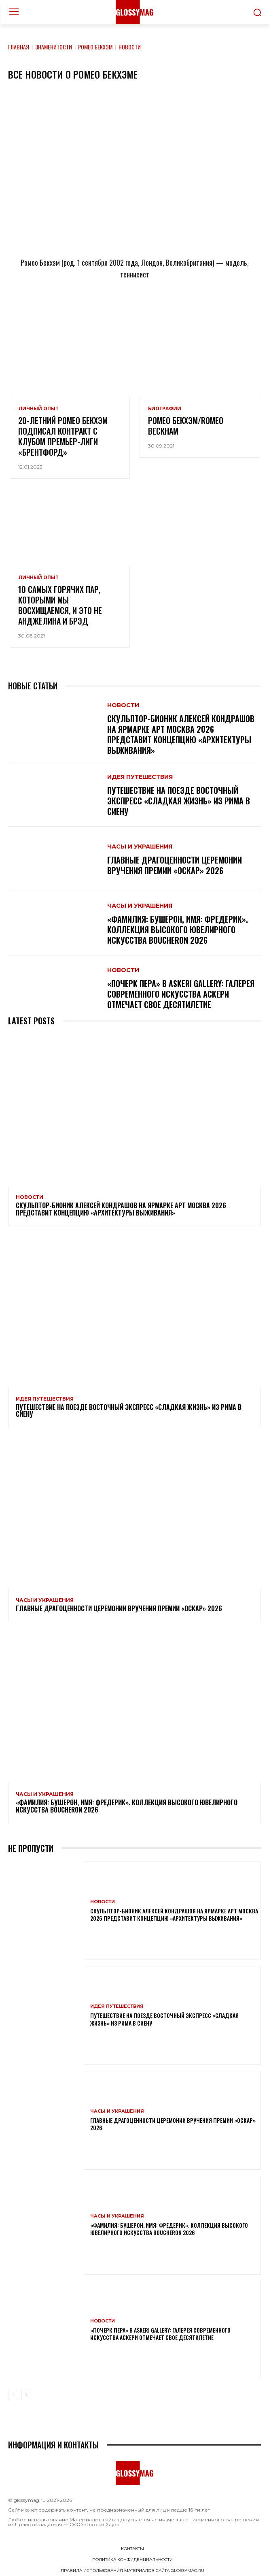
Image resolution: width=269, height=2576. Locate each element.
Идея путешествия (140, 776)
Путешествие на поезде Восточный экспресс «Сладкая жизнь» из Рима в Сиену (178, 800)
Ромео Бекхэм (95, 47)
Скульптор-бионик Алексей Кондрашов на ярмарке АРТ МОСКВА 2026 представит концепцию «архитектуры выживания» (180, 734)
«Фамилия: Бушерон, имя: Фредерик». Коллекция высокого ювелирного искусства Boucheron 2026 (177, 929)
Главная (18, 47)
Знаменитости (53, 47)
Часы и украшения (139, 846)
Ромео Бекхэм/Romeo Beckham (185, 425)
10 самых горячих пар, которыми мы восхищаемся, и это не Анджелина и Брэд (60, 605)
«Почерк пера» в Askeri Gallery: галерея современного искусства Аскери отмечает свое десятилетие (180, 994)
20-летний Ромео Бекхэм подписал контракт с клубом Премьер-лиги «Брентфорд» (63, 436)
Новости (123, 705)
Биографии (164, 408)
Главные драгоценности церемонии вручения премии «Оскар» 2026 (174, 865)
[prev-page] (13, 2395)
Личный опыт (38, 408)
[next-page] (26, 2395)
